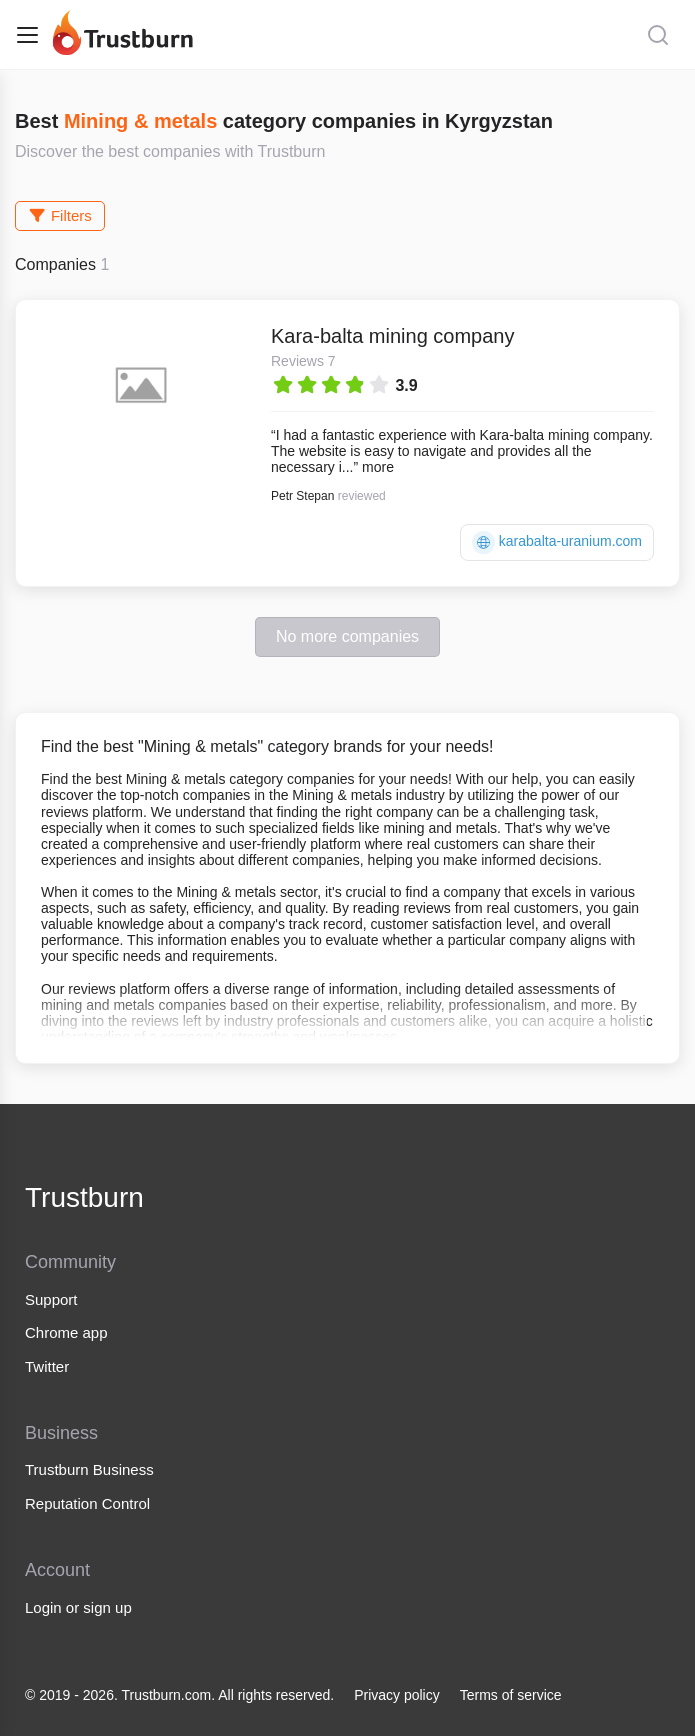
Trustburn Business (89, 1469)
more (378, 467)
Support (51, 1299)
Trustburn (84, 1197)
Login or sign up (78, 1607)
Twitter (47, 1366)
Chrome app (66, 1332)
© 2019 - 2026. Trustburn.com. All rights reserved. (179, 1695)
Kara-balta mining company (392, 336)
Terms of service (511, 1695)
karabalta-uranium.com (557, 542)
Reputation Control (87, 1503)
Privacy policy (397, 1695)
